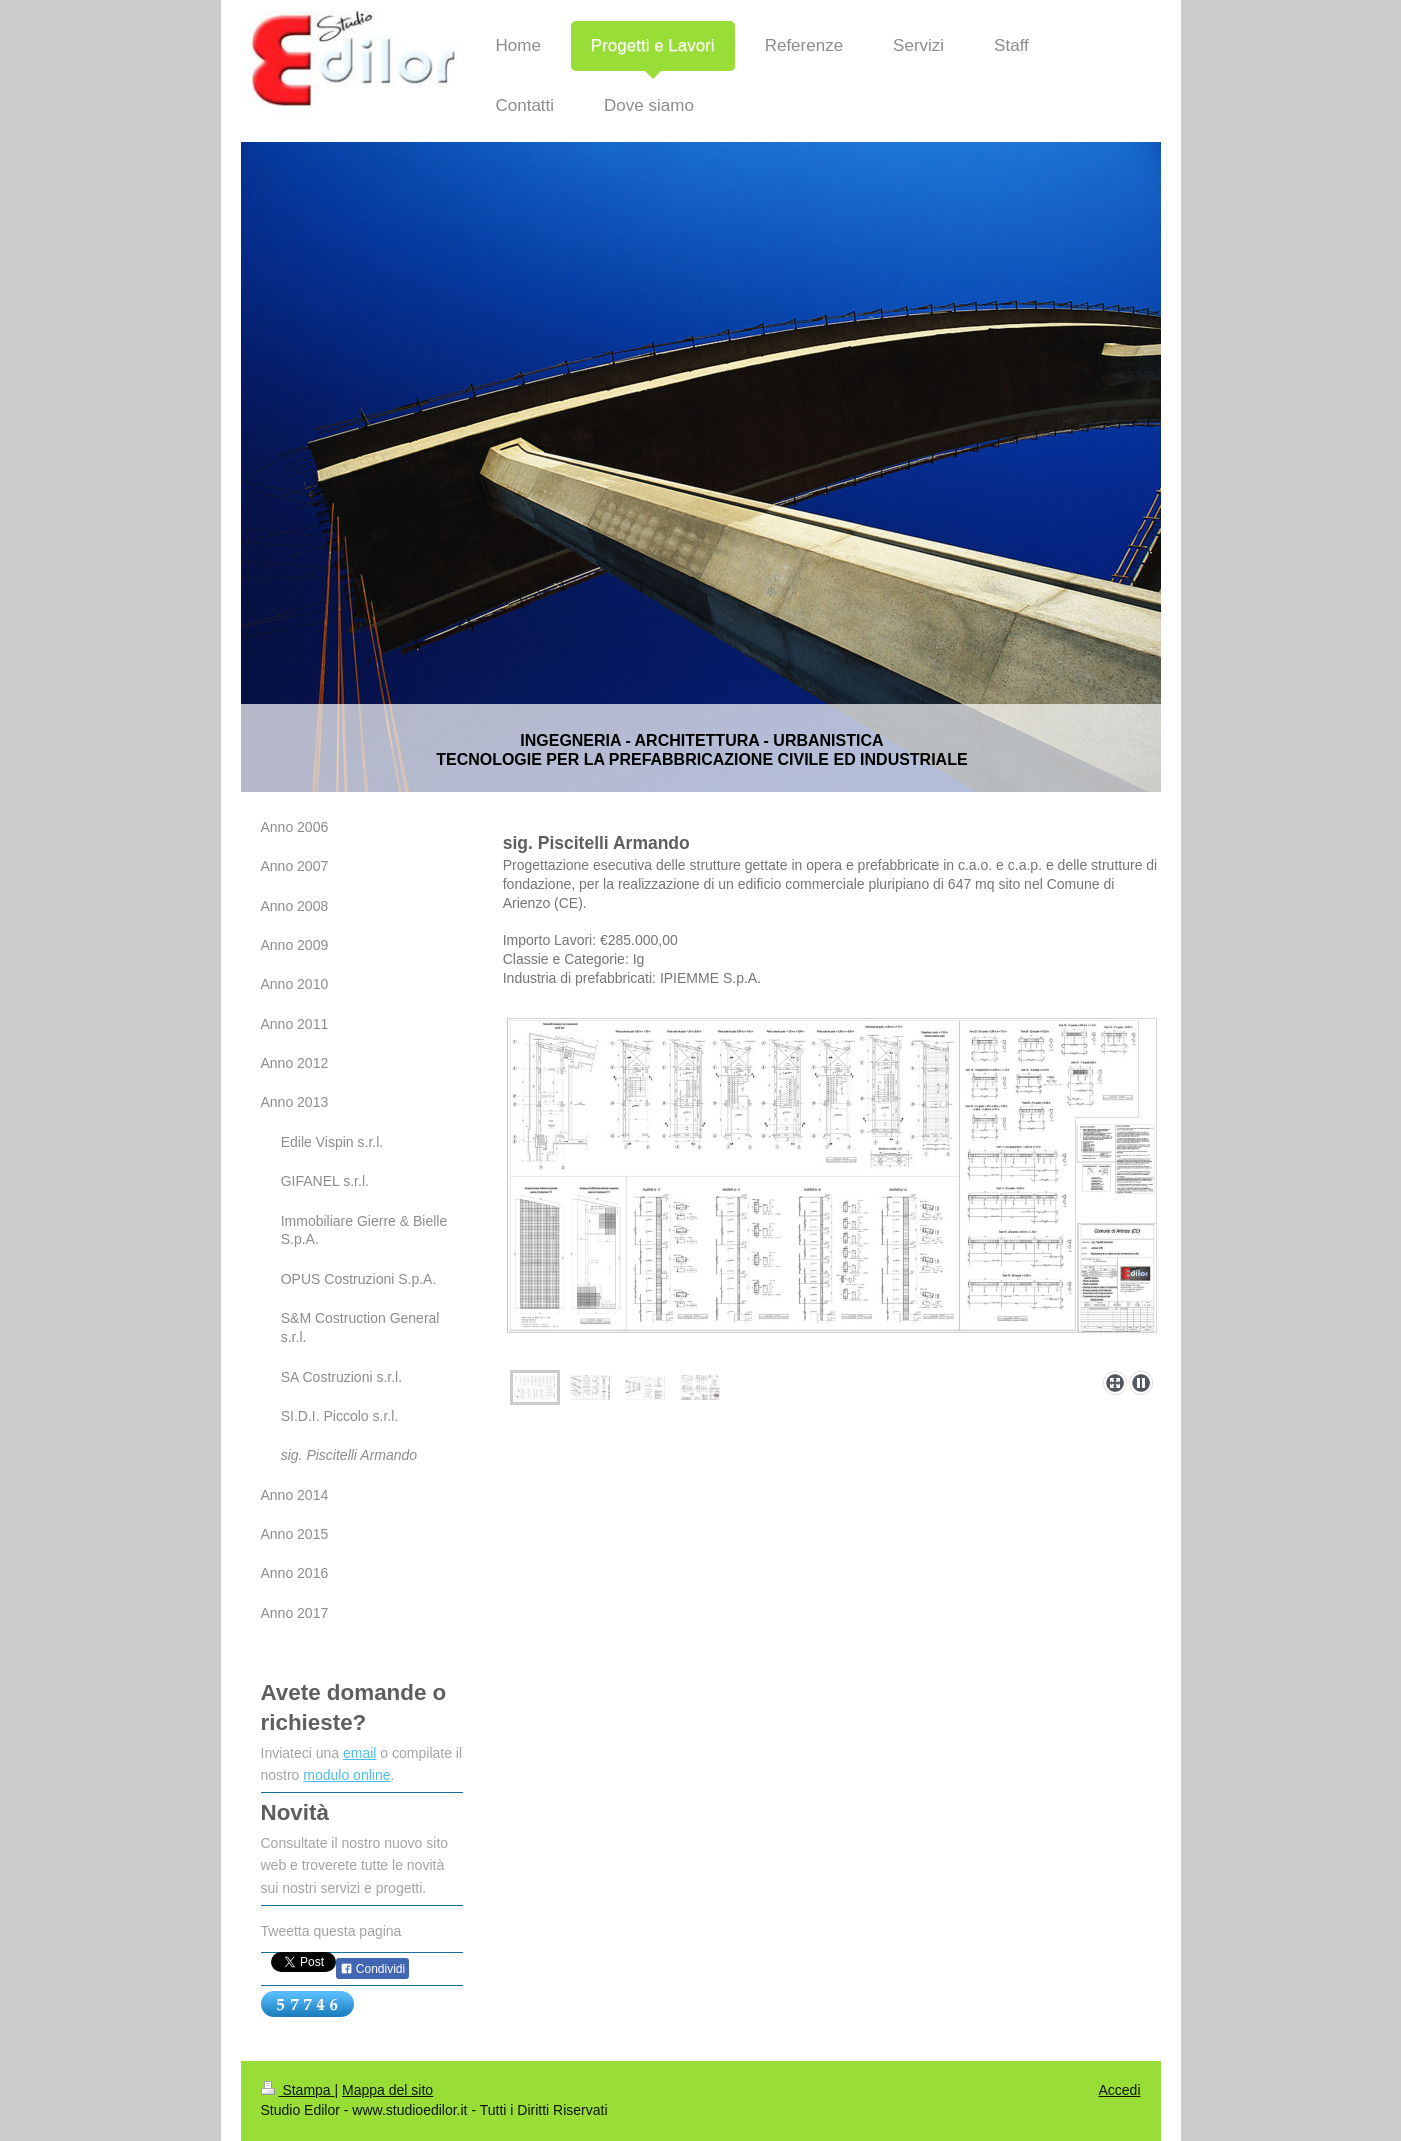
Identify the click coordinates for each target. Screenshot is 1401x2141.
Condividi (373, 1969)
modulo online (346, 1775)
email (359, 1753)
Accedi (1119, 2090)
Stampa (298, 2090)
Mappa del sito (387, 2090)
